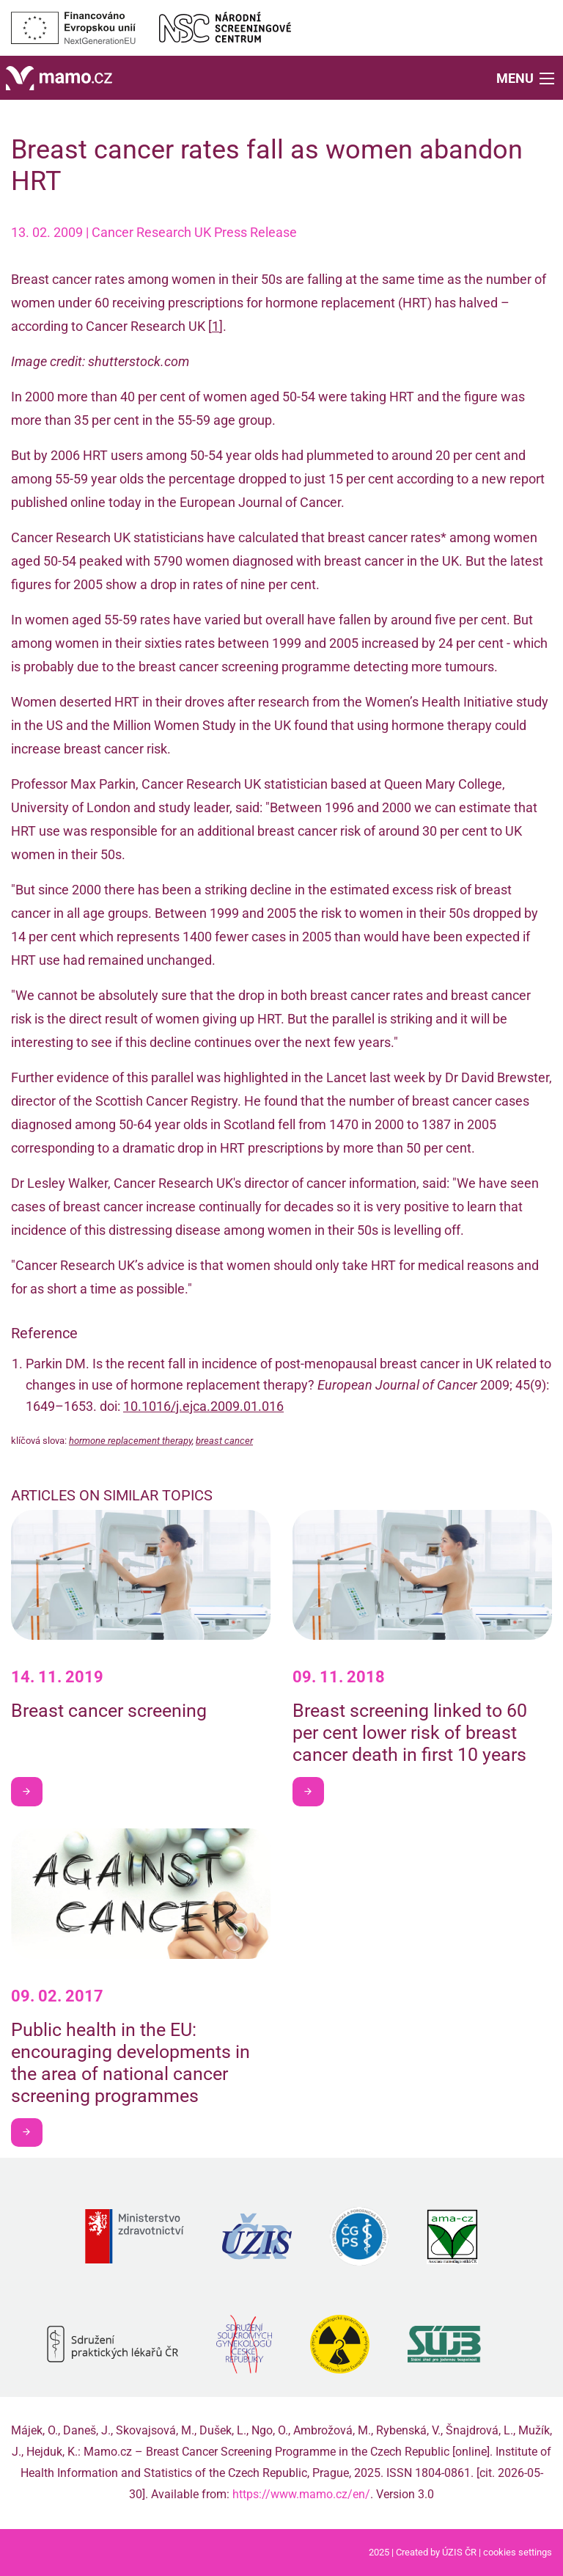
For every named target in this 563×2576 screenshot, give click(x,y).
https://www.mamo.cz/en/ (301, 2494)
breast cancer (224, 1440)
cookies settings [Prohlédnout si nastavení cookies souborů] (517, 2552)
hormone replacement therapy (130, 1440)
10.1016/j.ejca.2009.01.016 (203, 1406)
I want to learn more (32, 1791)
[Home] (59, 76)
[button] (526, 77)
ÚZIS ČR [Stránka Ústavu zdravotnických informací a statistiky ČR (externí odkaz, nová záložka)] (459, 2552)
